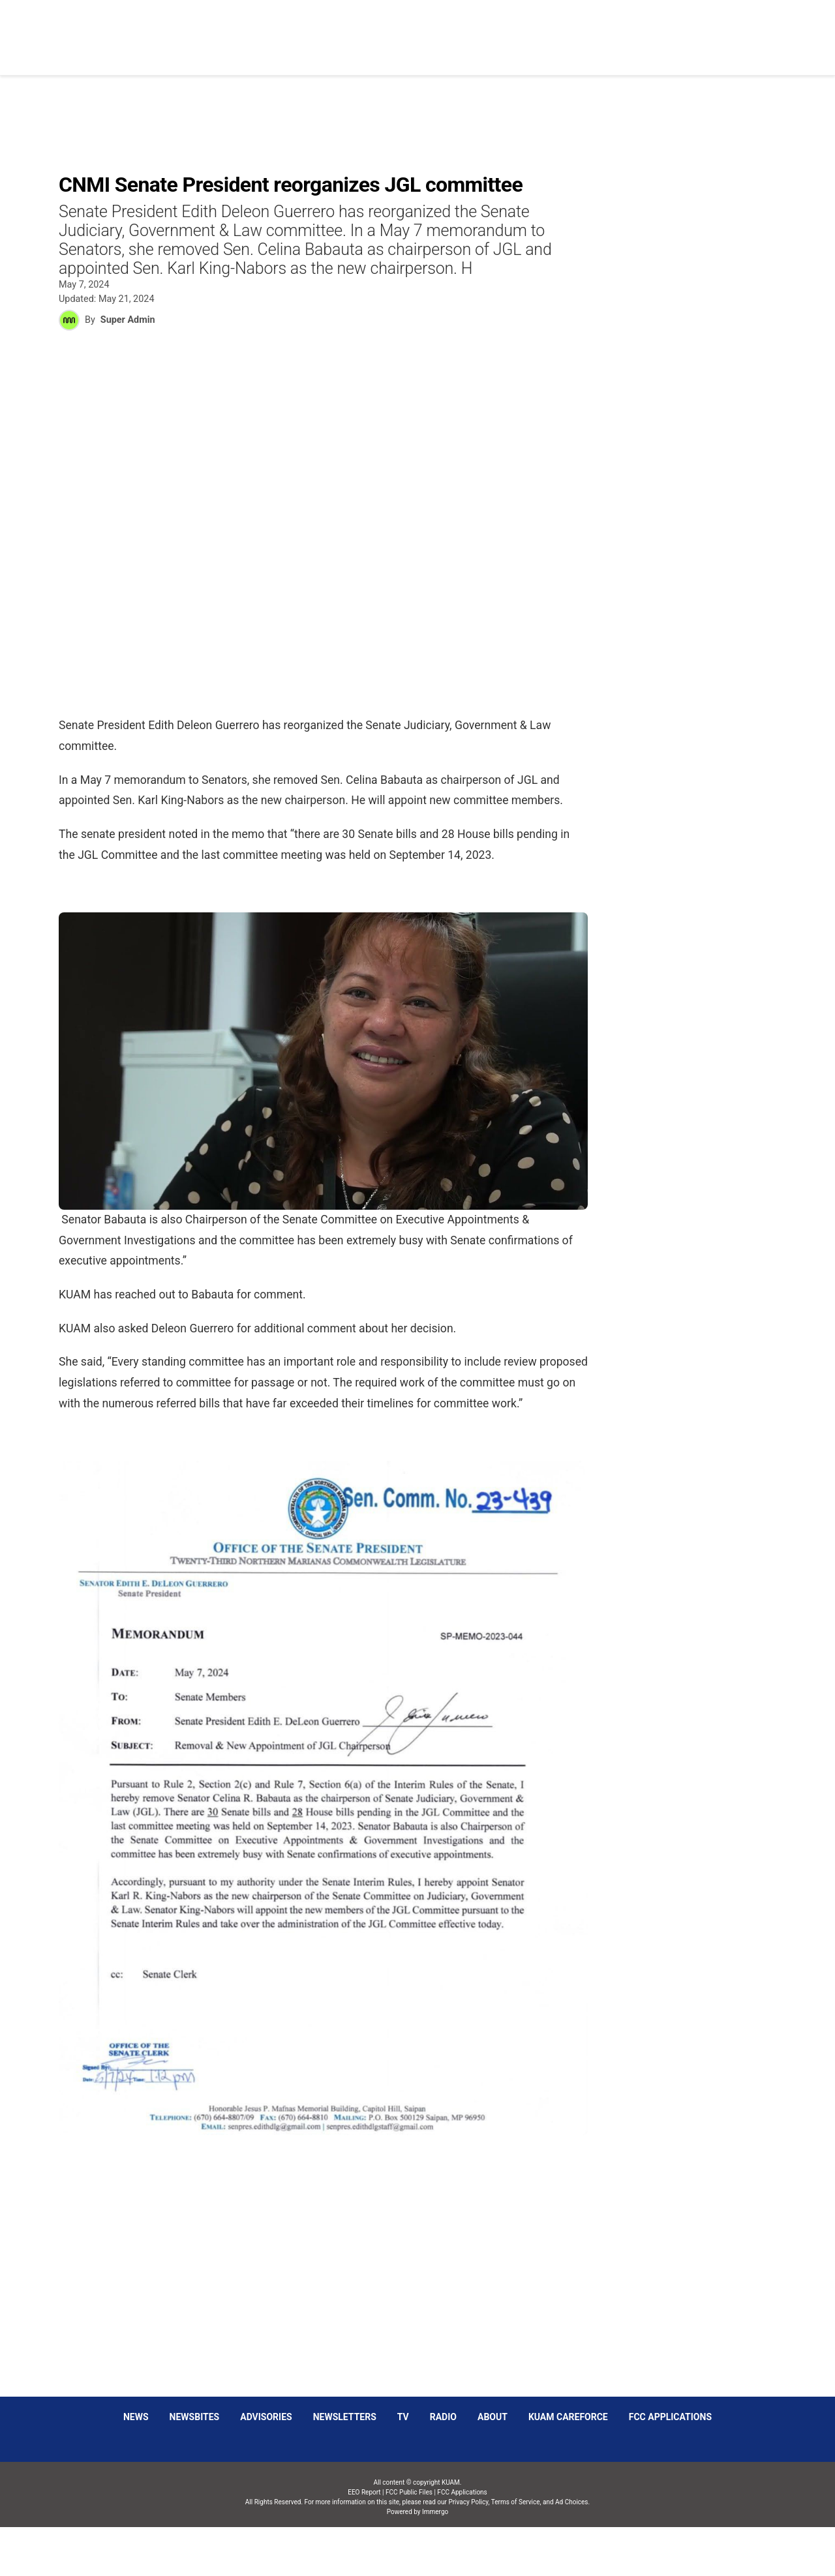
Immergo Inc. (435, 2551)
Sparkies (601, 30)
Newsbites (195, 2417)
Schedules (719, 30)
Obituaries (480, 30)
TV (403, 2417)
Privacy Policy (468, 2502)
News (421, 30)
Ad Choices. (572, 2502)
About (493, 2417)
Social (543, 30)
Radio (443, 2417)
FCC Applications (670, 2417)
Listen (658, 30)
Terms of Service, (516, 2502)
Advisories (266, 2417)
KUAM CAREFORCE (568, 2417)
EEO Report (364, 2492)
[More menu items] (772, 30)
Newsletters (344, 2417)
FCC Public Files (409, 2492)
